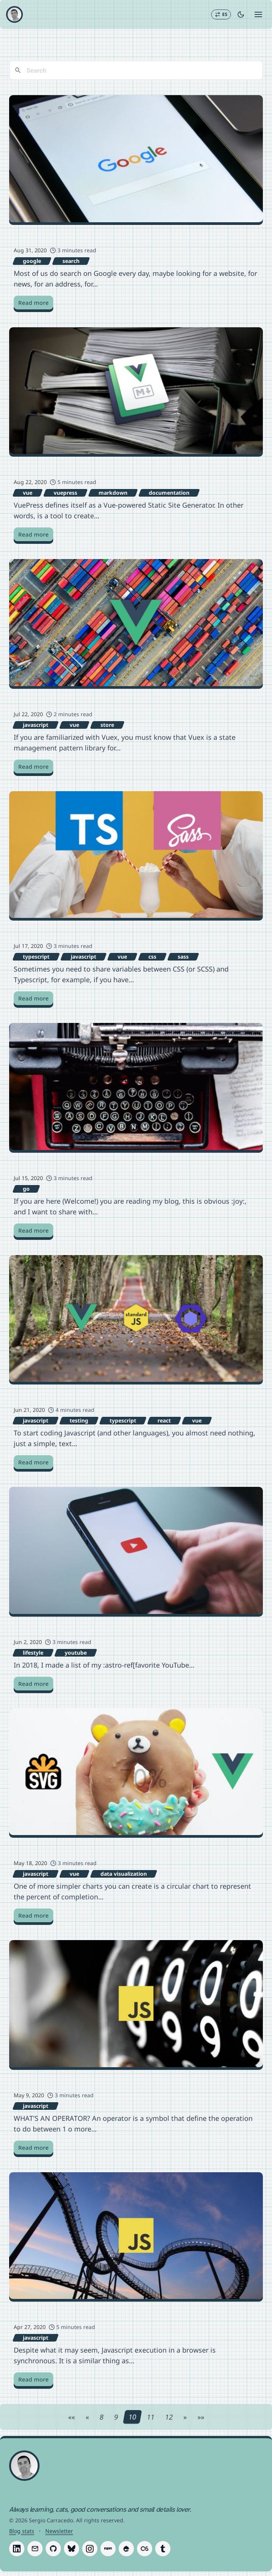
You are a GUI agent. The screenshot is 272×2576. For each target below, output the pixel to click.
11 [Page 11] (150, 2416)
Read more (33, 302)
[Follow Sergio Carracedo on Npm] (108, 2548)
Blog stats (21, 2531)
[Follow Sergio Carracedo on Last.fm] (144, 2548)
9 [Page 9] (115, 2416)
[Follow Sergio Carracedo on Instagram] (89, 2548)
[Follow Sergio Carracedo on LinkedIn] (16, 2548)
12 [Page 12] (168, 2416)
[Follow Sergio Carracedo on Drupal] (126, 2548)
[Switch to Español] (221, 14)
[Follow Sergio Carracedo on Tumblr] (162, 2548)
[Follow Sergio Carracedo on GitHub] (53, 2548)
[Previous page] (87, 2417)
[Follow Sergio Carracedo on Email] (35, 2548)
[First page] (71, 2417)
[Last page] (200, 2417)
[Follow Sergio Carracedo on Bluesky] (71, 2548)
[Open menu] (258, 14)
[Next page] (184, 2417)
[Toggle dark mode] (241, 14)
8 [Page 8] (101, 2416)
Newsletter (59, 2531)
